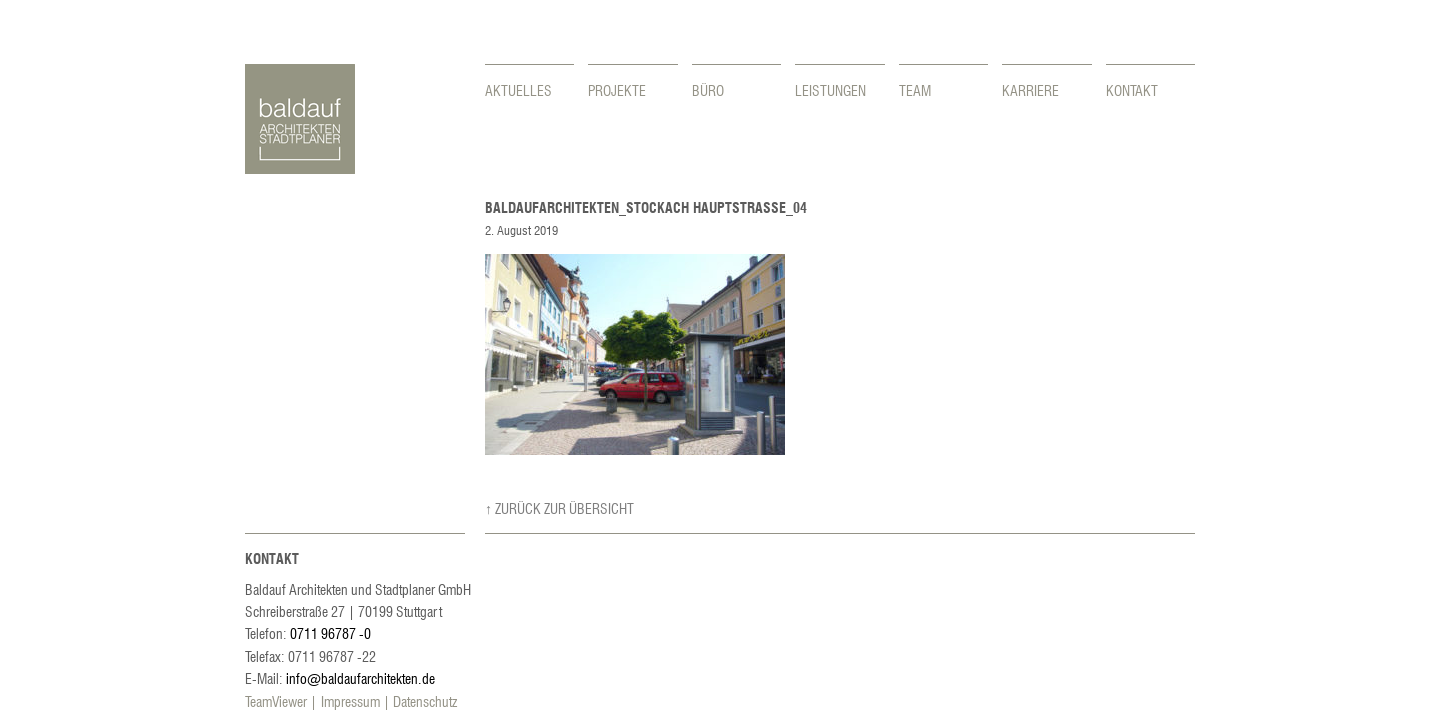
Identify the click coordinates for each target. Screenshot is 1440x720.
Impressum (350, 701)
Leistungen (830, 90)
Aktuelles (518, 90)
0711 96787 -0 (330, 633)
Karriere (1030, 90)
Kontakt (1132, 90)
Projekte (617, 90)
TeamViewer (276, 701)
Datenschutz (425, 701)
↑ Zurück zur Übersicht (559, 508)
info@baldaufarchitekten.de (360, 678)
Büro (708, 90)
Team (915, 90)
